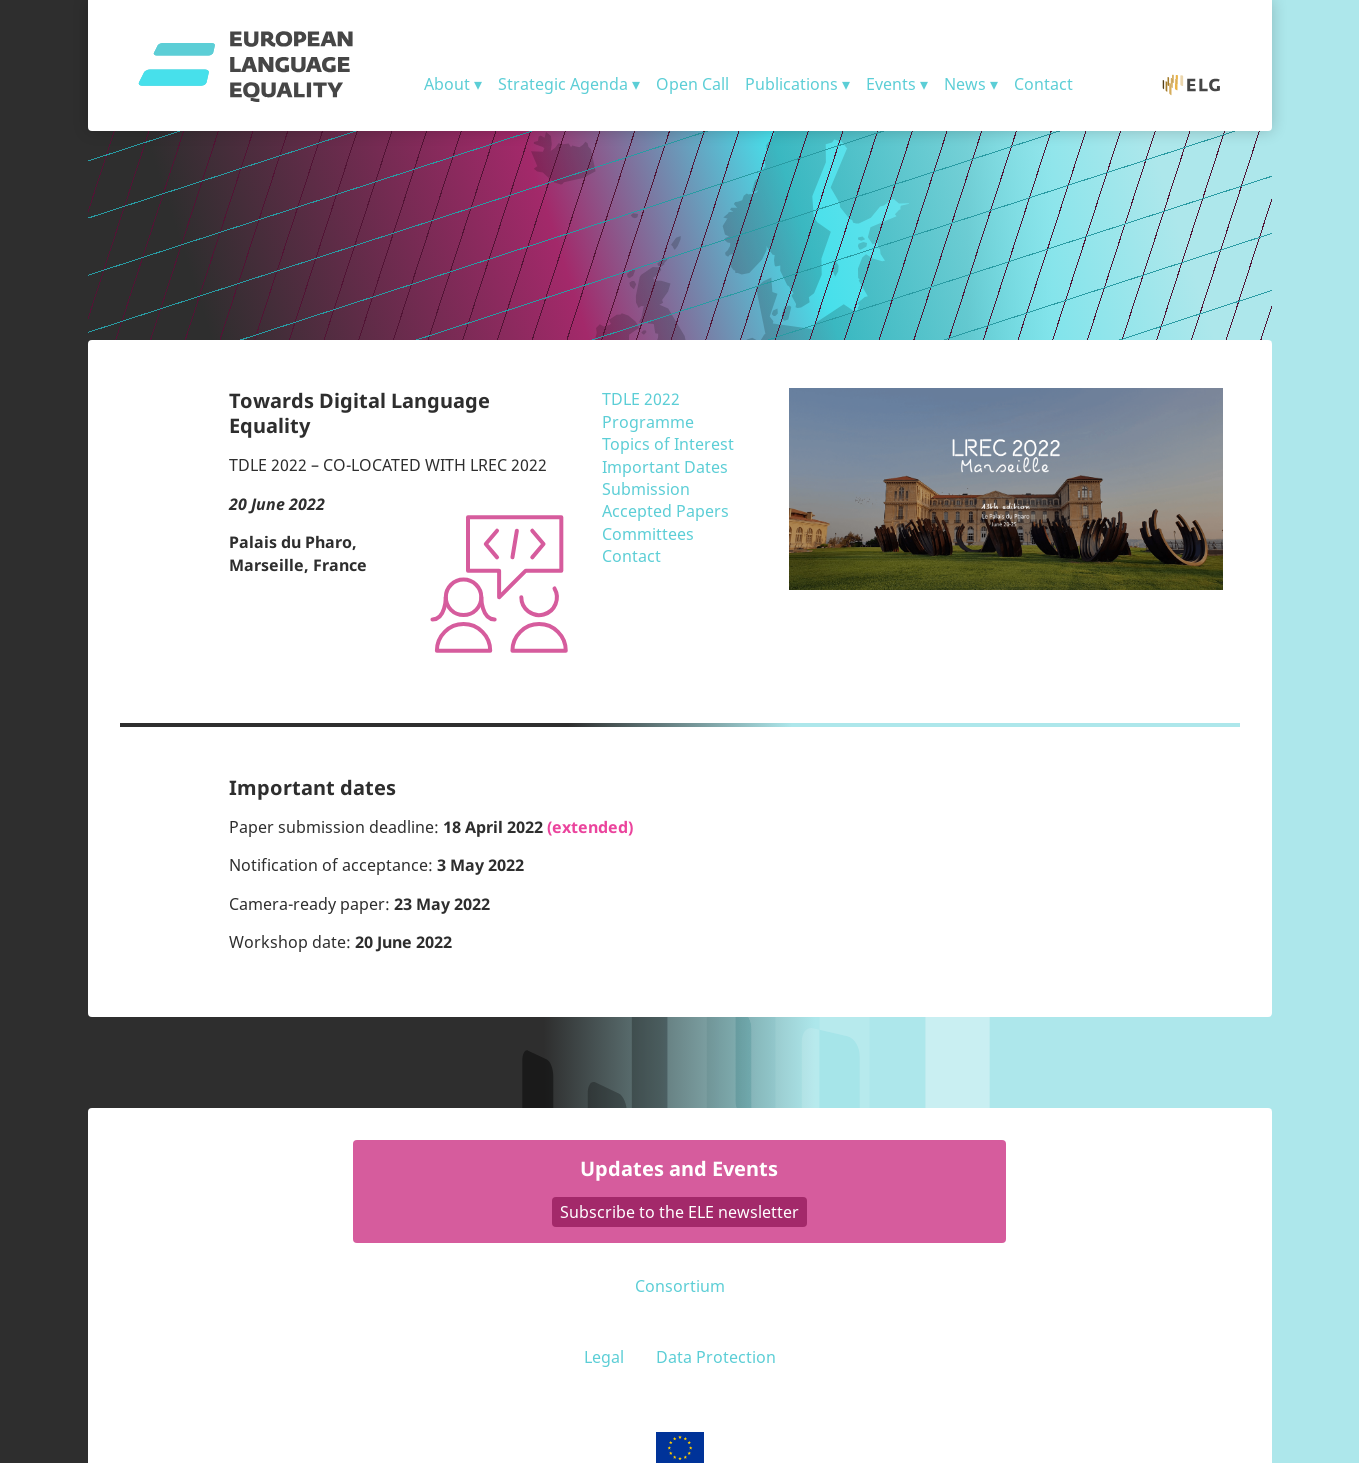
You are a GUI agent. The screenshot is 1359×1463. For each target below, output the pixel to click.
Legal (604, 1357)
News (965, 84)
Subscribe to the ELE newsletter (679, 1212)
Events (891, 84)
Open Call (692, 84)
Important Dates (665, 467)
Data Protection (716, 1357)
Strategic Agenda (563, 84)
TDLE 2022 (641, 399)
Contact (1043, 84)
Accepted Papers (665, 511)
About (447, 84)
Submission (646, 489)
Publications (791, 84)
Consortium (680, 1286)
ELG (1201, 84)
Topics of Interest (668, 444)
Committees (648, 534)
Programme (648, 422)
